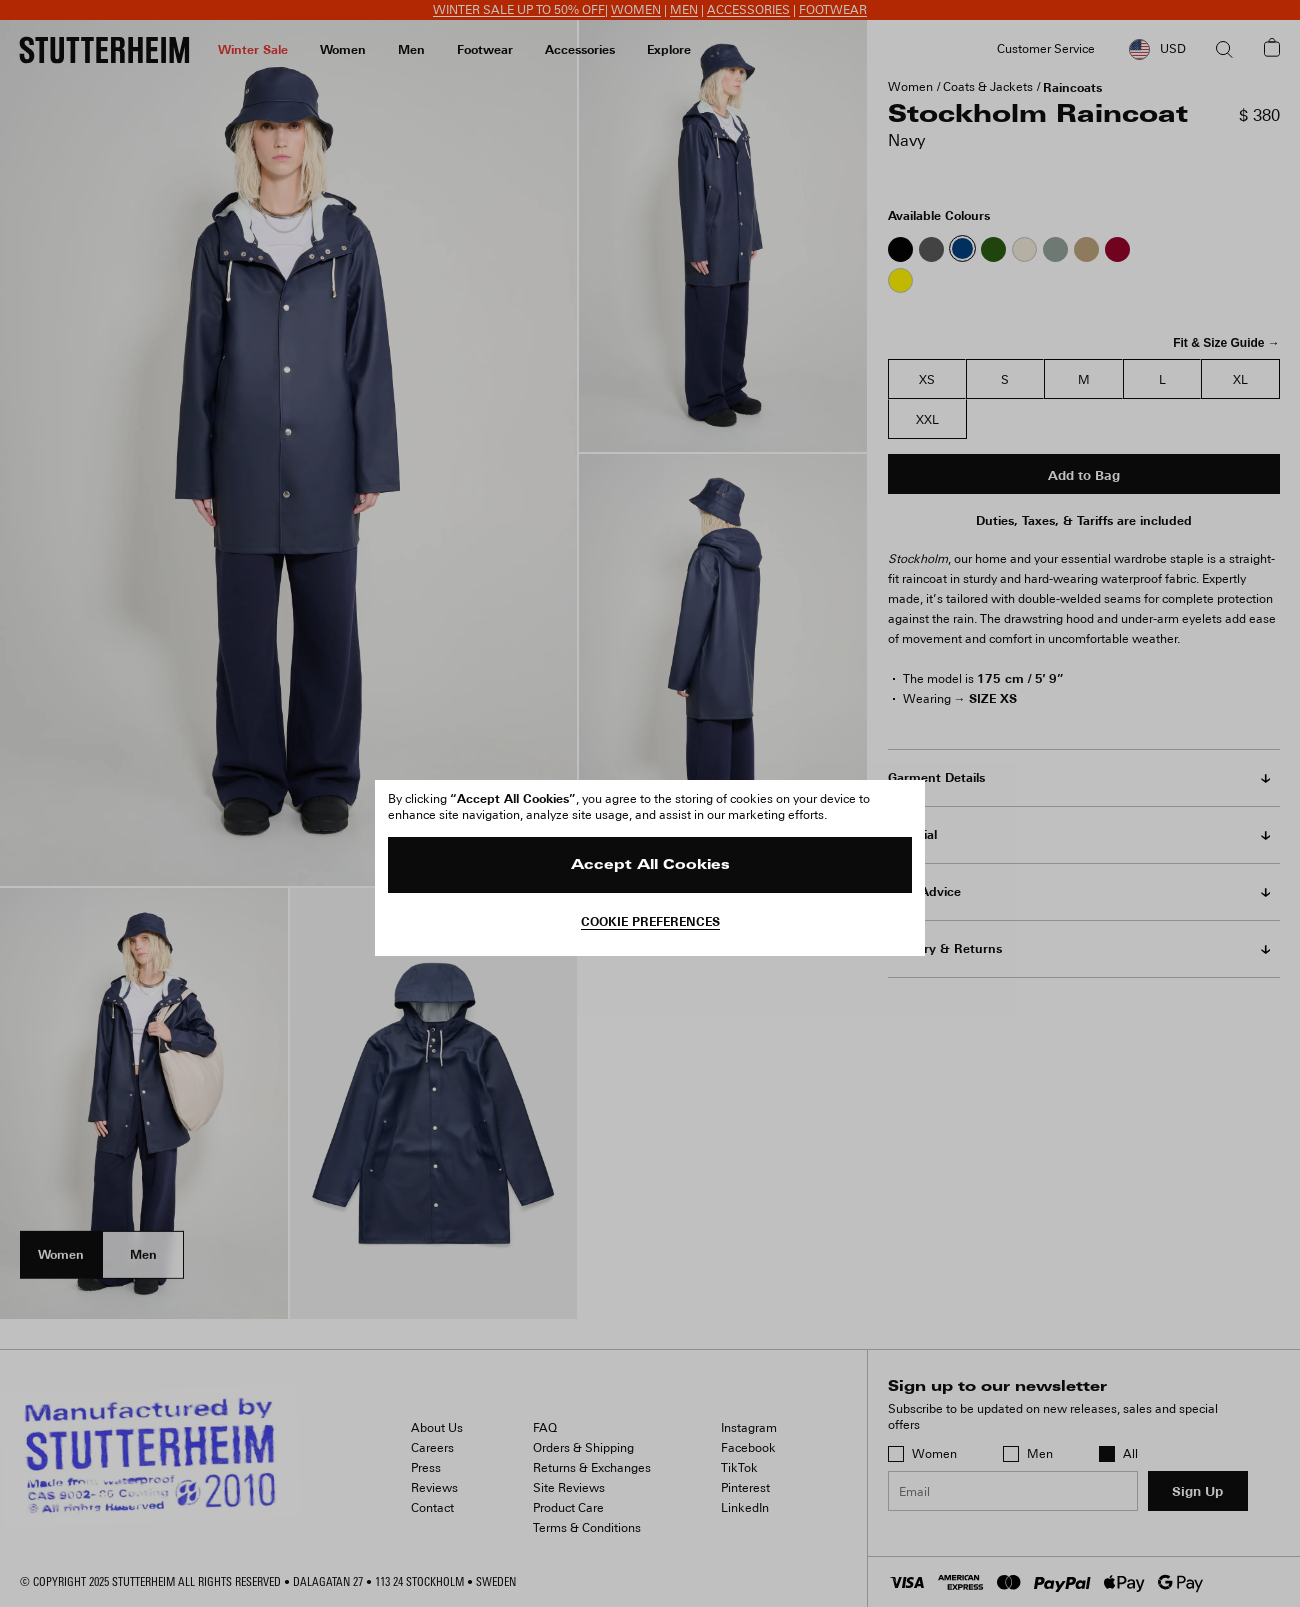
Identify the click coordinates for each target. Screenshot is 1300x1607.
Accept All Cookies (650, 865)
